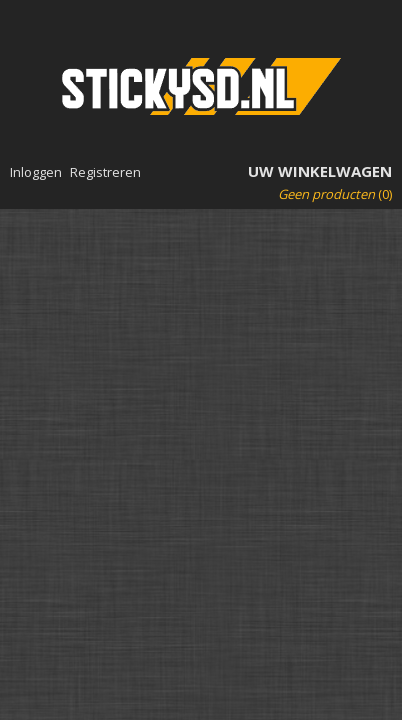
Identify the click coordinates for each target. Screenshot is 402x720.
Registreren (105, 172)
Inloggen (36, 172)
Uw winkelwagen (320, 171)
